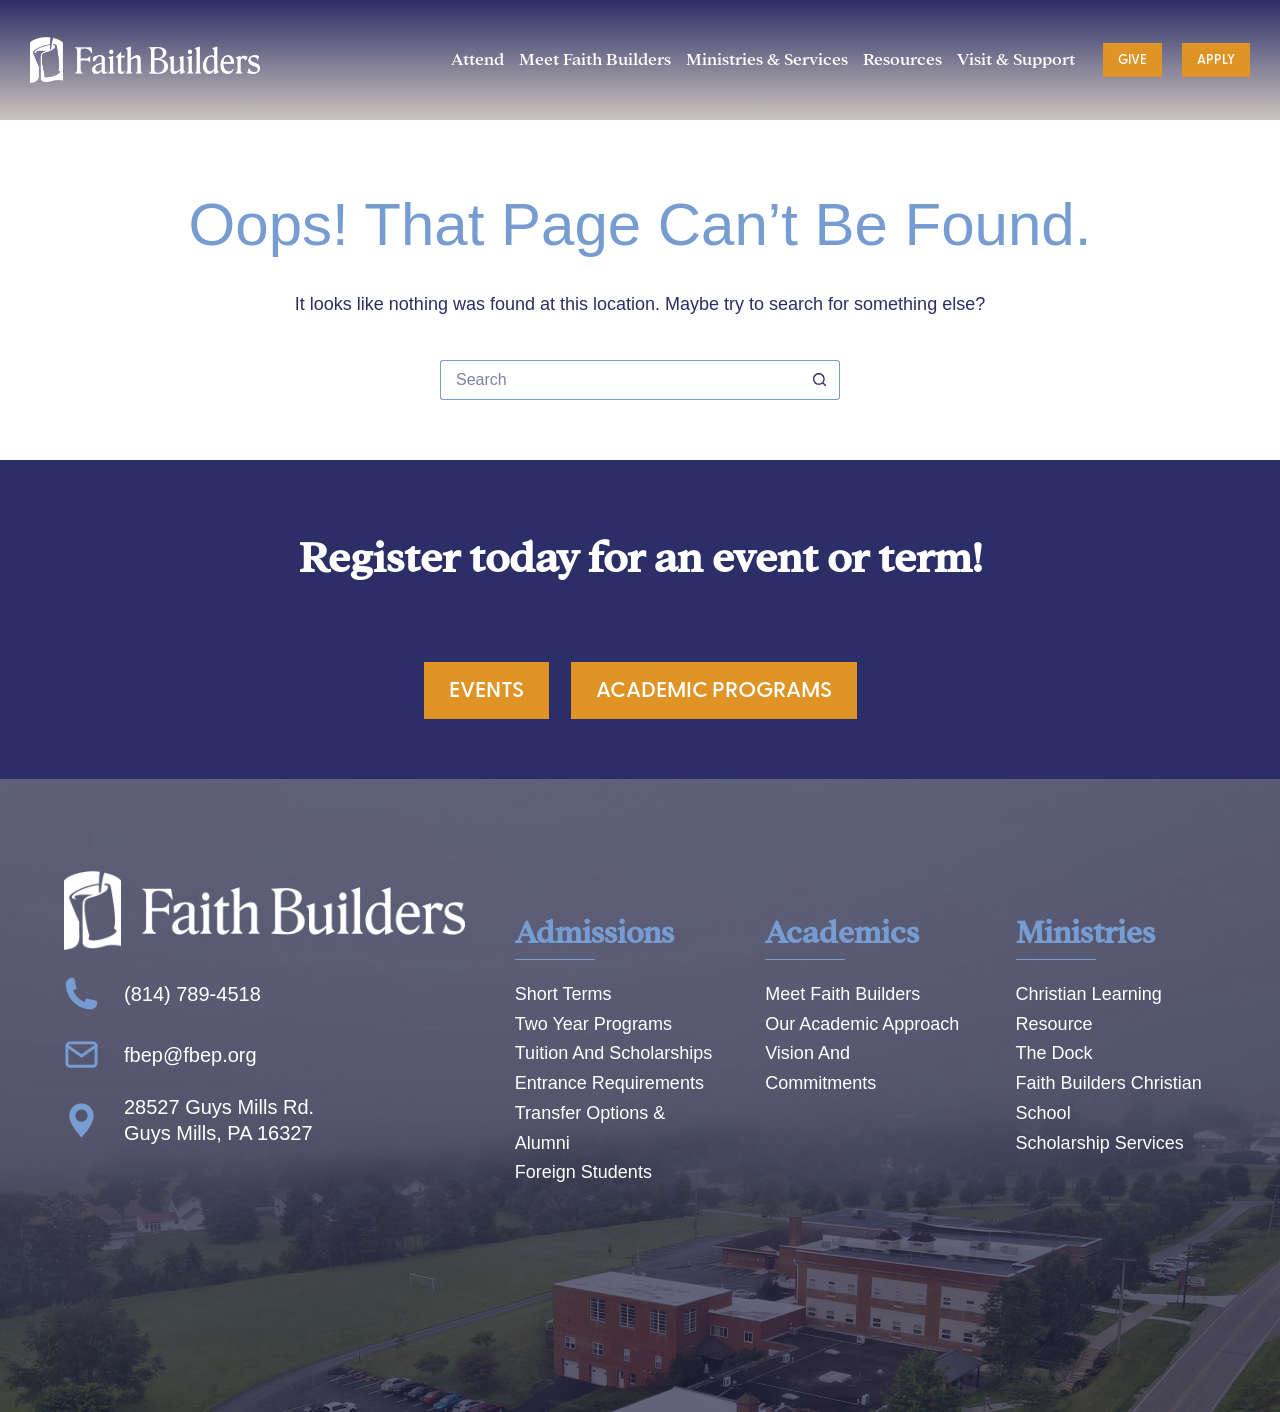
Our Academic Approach (862, 1024)
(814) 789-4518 (192, 994)
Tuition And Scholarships (613, 1053)
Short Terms (563, 994)
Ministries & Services (767, 59)
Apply (1216, 60)
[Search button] (820, 380)
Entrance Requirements (609, 1083)
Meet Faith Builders (595, 59)
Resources (902, 59)
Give (1132, 60)
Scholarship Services (1100, 1143)
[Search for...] (620, 380)
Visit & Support (1016, 59)
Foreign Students (583, 1172)
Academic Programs (714, 690)
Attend (477, 59)
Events (486, 690)
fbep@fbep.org (190, 1055)
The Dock (1054, 1053)
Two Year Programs (593, 1024)
